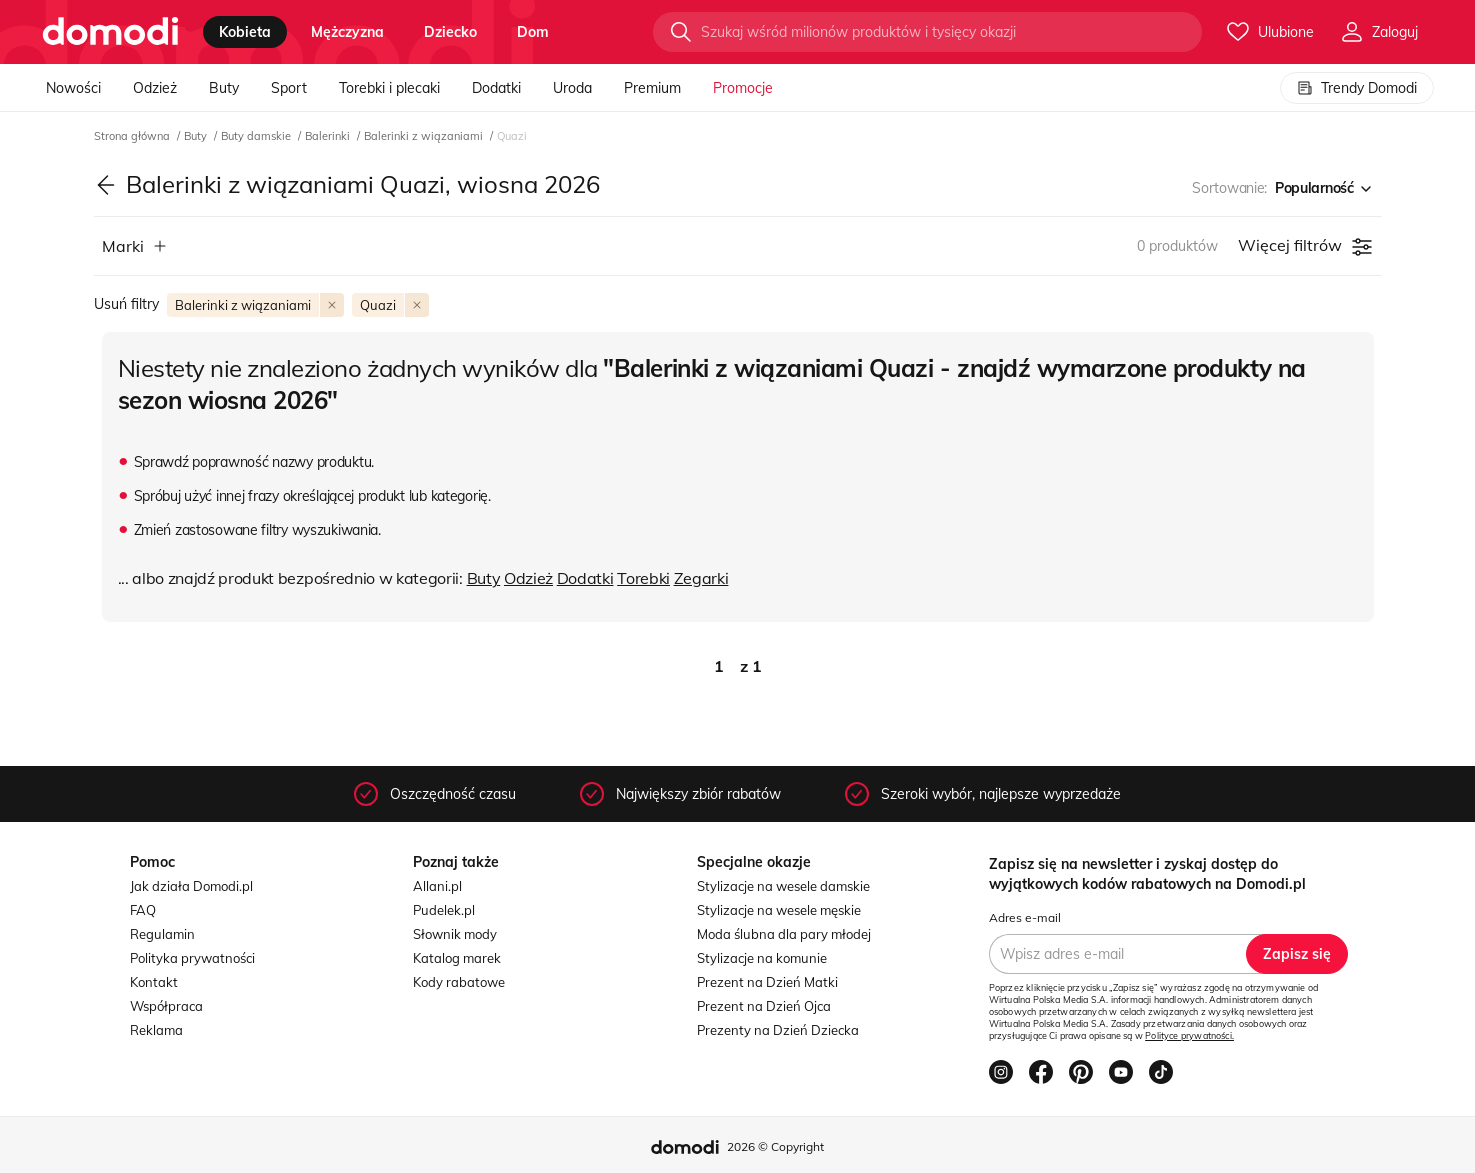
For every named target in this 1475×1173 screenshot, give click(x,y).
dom (533, 32)
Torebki (643, 578)
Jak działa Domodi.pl (191, 886)
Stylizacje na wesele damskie (783, 886)
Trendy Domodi (1357, 88)
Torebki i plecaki (389, 88)
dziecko (450, 32)
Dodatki (496, 88)
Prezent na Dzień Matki (767, 982)
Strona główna (133, 136)
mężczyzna (347, 32)
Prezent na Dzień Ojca (764, 1006)
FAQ (143, 910)
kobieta (245, 32)
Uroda (572, 88)
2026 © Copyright (775, 1146)
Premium (652, 88)
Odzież (155, 88)
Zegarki (701, 578)
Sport (289, 88)
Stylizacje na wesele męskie (779, 910)
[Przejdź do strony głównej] (110, 32)
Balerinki (329, 136)
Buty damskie (257, 136)
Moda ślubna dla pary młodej (784, 934)
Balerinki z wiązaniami (425, 136)
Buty (224, 88)
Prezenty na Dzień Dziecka (778, 1030)
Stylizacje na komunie (762, 958)
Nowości (73, 88)
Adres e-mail (1025, 917)
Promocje (743, 88)
